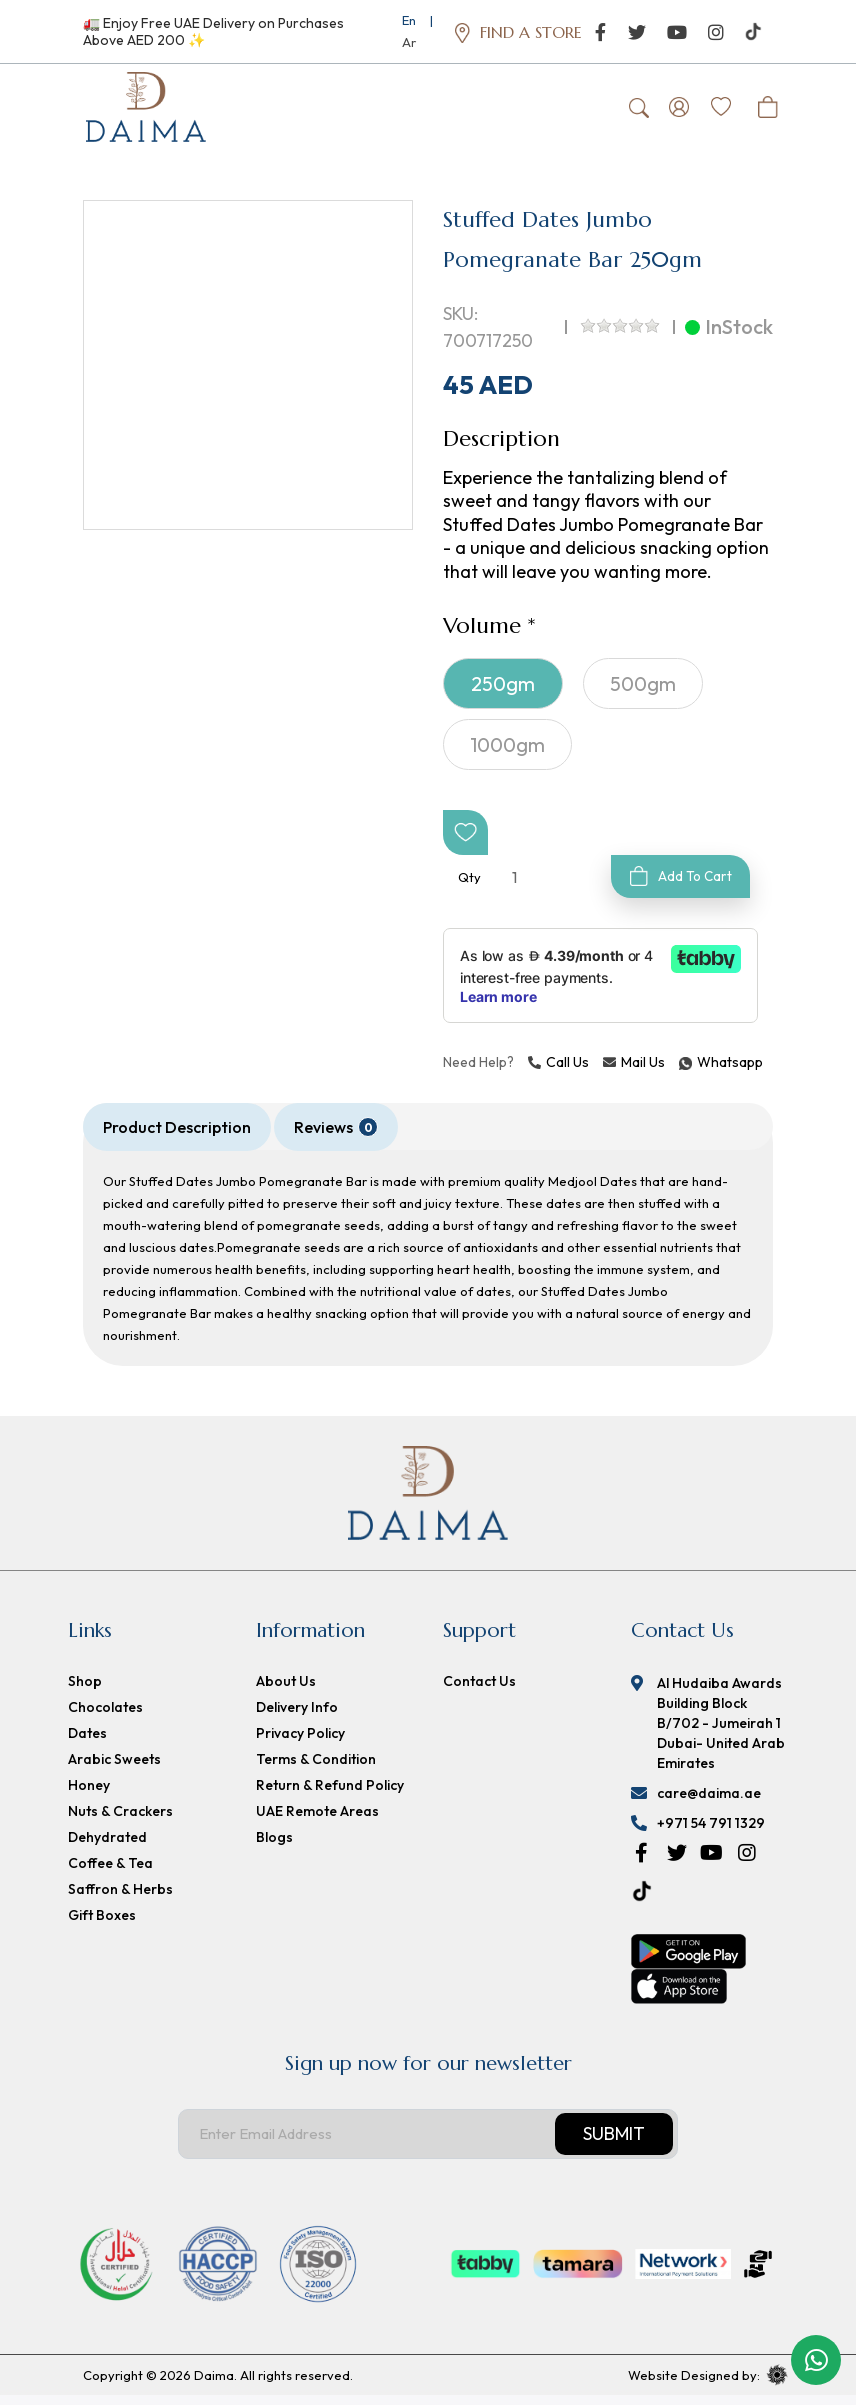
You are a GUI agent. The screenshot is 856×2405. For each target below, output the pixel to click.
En (409, 20)
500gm (643, 692)
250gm (503, 692)
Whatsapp (682, 1072)
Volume (482, 634)
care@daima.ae (709, 1803)
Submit (614, 2143)
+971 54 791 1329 (711, 1833)
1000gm (507, 753)
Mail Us (634, 1072)
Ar (409, 42)
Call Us (558, 1072)
